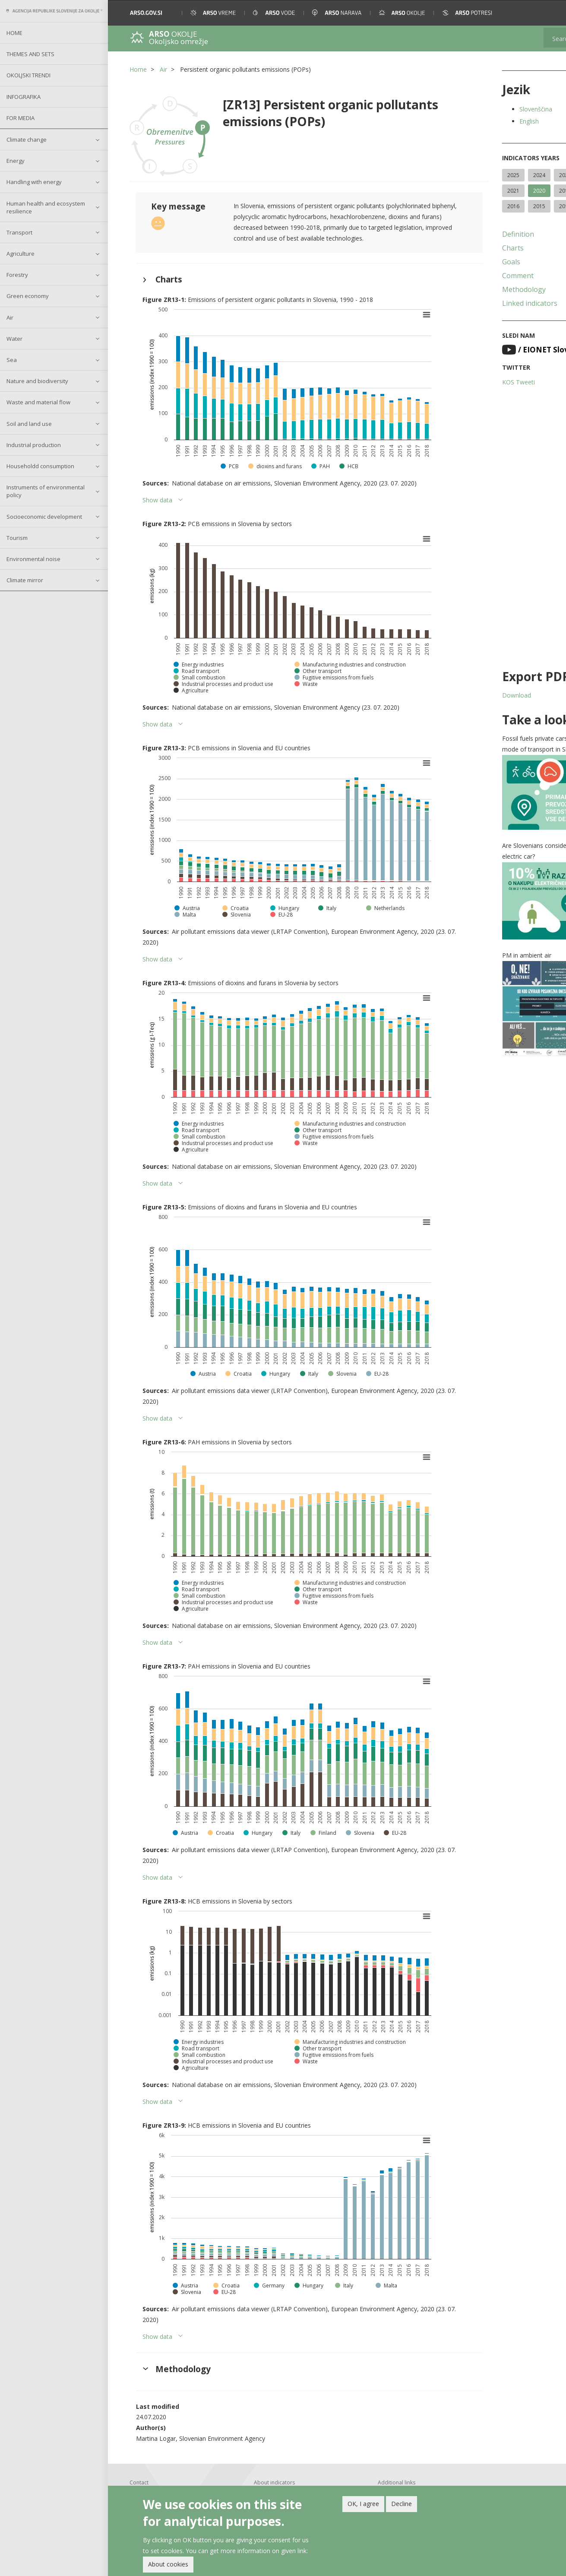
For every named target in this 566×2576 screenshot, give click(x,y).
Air (9, 317)
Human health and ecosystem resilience (45, 207)
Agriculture (20, 253)
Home (14, 33)
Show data (157, 490)
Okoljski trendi (28, 75)
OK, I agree (363, 2504)
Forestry (17, 275)
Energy (15, 161)
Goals (471, 277)
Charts (473, 263)
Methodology (484, 305)
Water (14, 339)
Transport (19, 232)
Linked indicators (489, 319)
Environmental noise (33, 559)
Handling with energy (34, 182)
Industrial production (33, 445)
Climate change (26, 139)
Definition (478, 249)
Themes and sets (30, 54)
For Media (20, 118)
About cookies (168, 2564)
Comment (477, 291)
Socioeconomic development (44, 516)
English (489, 121)
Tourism (17, 538)
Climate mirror (24, 580)
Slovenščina (495, 109)
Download (476, 711)
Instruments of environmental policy (45, 491)
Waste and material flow (38, 402)
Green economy (27, 296)
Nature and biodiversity (37, 381)
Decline (401, 2504)
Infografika (23, 97)
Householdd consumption (40, 466)
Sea (11, 360)
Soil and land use (29, 424)
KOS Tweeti (478, 397)
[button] (547, 12)
